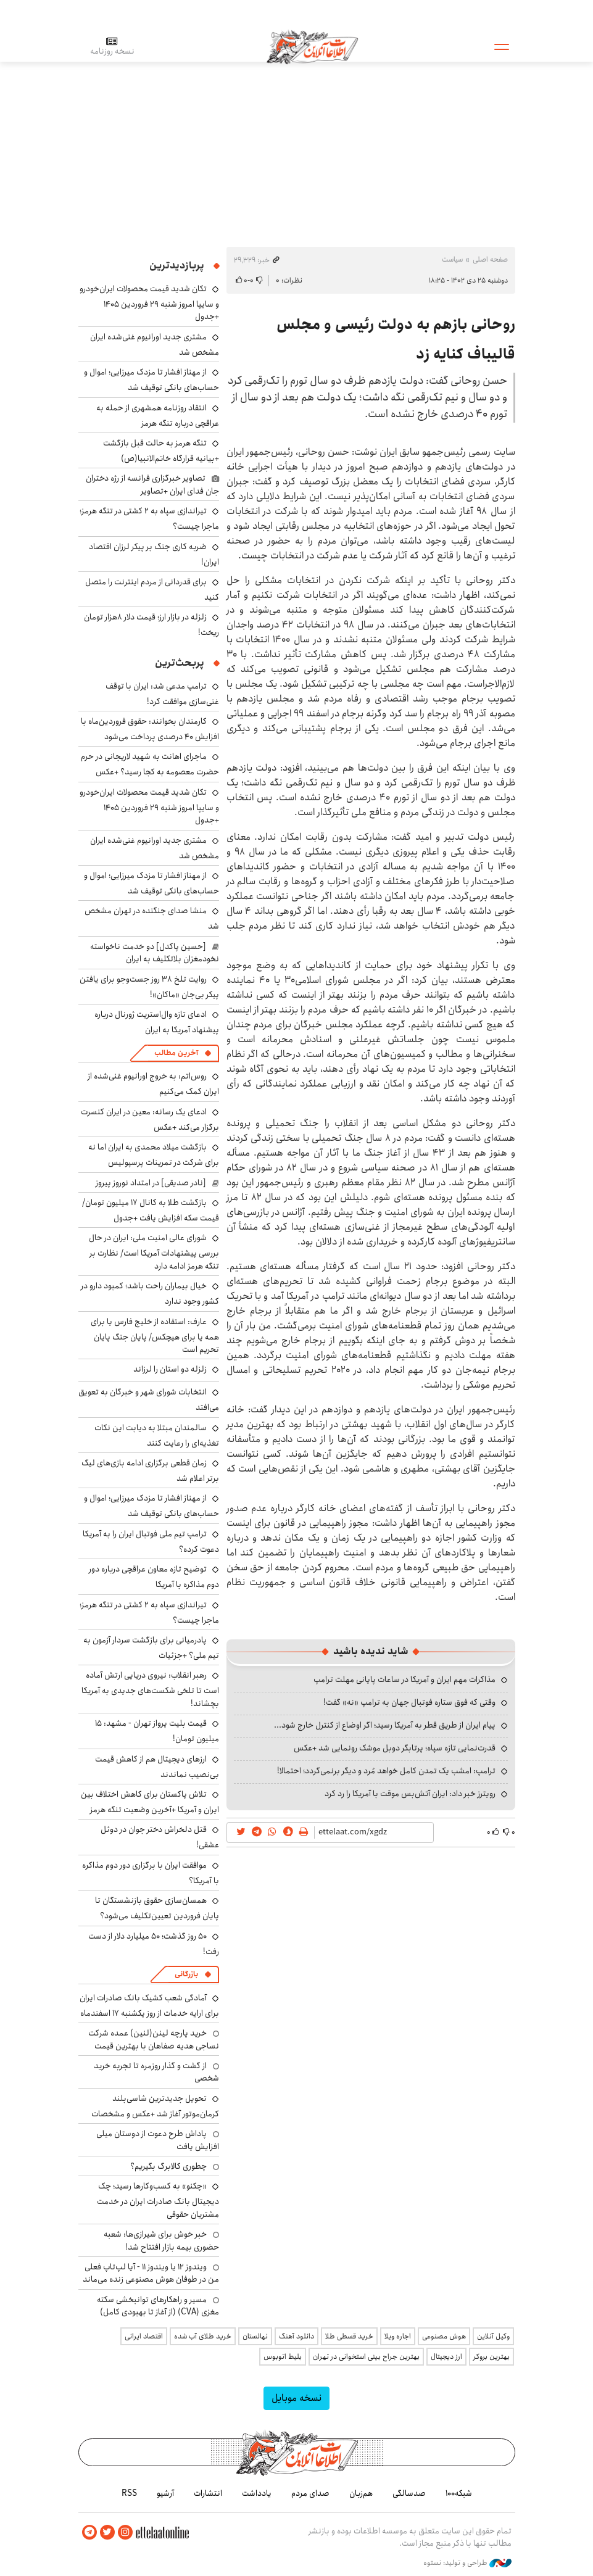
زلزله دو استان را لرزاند (170, 1369)
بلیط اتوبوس (282, 2357)
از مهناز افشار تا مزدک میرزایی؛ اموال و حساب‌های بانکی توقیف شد (151, 379)
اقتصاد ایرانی (144, 2336)
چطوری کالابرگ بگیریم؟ (168, 2166)
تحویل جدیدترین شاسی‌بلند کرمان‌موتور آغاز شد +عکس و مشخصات (155, 2106)
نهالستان (255, 2336)
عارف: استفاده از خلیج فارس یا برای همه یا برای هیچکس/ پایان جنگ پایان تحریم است (155, 1335)
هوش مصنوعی (444, 2336)
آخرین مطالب (176, 1053)
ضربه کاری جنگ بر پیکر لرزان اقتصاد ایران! (154, 554)
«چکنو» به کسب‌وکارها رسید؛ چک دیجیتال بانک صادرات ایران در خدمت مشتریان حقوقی (158, 2200)
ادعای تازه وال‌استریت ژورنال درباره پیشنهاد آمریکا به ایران (156, 1022)
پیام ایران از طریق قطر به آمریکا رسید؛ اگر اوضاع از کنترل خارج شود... (385, 1725)
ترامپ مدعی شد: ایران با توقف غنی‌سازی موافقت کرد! (162, 693)
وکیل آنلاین (493, 2336)
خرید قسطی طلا (349, 2336)
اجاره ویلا (397, 2336)
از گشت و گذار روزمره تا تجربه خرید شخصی (156, 2072)
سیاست (452, 259)
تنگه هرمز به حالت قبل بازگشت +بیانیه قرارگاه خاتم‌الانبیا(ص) (161, 450)
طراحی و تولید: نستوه (467, 2563)
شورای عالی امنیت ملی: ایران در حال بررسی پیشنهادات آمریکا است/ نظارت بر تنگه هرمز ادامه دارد (154, 1251)
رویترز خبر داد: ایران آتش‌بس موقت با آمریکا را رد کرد (410, 1793)
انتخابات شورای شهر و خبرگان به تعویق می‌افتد (148, 1399)
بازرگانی (186, 1974)
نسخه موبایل (296, 2398)
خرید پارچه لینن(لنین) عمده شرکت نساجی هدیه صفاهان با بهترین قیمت (153, 2039)
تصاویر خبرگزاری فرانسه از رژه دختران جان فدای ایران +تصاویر (152, 484)
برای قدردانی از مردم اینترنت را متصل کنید (152, 589)
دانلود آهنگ (296, 2336)
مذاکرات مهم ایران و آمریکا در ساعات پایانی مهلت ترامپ (404, 1679)
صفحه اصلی (490, 259)
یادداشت (257, 2493)
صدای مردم (310, 2493)
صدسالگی (409, 2493)
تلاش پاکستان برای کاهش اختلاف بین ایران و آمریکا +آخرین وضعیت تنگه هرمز (150, 1801)
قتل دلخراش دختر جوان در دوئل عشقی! (160, 1837)
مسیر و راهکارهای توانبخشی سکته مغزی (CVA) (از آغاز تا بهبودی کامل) (158, 2306)
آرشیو (165, 2493)
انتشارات (208, 2493)
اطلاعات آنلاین (312, 46)
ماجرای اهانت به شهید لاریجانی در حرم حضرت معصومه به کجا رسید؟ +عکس (150, 764)
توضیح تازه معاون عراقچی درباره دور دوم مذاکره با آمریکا (154, 1576)
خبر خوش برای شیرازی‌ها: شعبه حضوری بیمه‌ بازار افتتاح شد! (161, 2240)
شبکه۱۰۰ (459, 2493)
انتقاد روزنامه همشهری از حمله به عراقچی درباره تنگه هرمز (157, 415)
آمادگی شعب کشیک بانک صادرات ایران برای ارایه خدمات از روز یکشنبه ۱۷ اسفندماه (149, 2005)
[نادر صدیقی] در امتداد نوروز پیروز (151, 1183)
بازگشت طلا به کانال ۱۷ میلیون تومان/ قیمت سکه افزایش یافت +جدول (150, 1210)
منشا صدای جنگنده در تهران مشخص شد (152, 918)
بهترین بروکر (491, 2357)
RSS (129, 2493)
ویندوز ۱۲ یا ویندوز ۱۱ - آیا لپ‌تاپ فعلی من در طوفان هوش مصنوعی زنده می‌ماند (151, 2273)
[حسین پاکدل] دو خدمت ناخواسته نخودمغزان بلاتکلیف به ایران (154, 953)
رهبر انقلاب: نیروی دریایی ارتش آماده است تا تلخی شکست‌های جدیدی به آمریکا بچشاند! (150, 1689)
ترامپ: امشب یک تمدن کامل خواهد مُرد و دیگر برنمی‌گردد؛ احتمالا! (386, 1771)
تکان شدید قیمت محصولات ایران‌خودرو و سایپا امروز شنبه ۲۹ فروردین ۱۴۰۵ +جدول (149, 302)
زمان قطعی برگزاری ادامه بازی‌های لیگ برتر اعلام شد (150, 1470)
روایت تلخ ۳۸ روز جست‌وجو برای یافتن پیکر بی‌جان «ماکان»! (149, 986)
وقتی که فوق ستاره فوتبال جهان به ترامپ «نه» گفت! (409, 1702)
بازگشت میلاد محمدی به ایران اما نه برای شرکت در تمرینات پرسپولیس (153, 1154)
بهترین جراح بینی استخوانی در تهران (366, 2357)
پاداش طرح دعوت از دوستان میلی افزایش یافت (157, 2140)
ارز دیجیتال (446, 2357)
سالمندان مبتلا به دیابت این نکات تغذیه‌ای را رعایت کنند (156, 1435)
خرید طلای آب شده (202, 2336)
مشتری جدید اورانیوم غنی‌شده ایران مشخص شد (154, 344)
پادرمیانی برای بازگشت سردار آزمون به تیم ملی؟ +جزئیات (151, 1647)
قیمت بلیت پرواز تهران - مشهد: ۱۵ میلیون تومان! (157, 1731)
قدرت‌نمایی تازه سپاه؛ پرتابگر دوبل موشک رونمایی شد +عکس (395, 1748)
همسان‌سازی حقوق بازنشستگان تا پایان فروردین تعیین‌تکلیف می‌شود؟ (157, 1908)
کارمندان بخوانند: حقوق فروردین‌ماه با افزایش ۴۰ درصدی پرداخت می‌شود (150, 728)
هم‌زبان (361, 2493)
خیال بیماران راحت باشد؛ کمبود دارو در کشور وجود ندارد (150, 1293)
